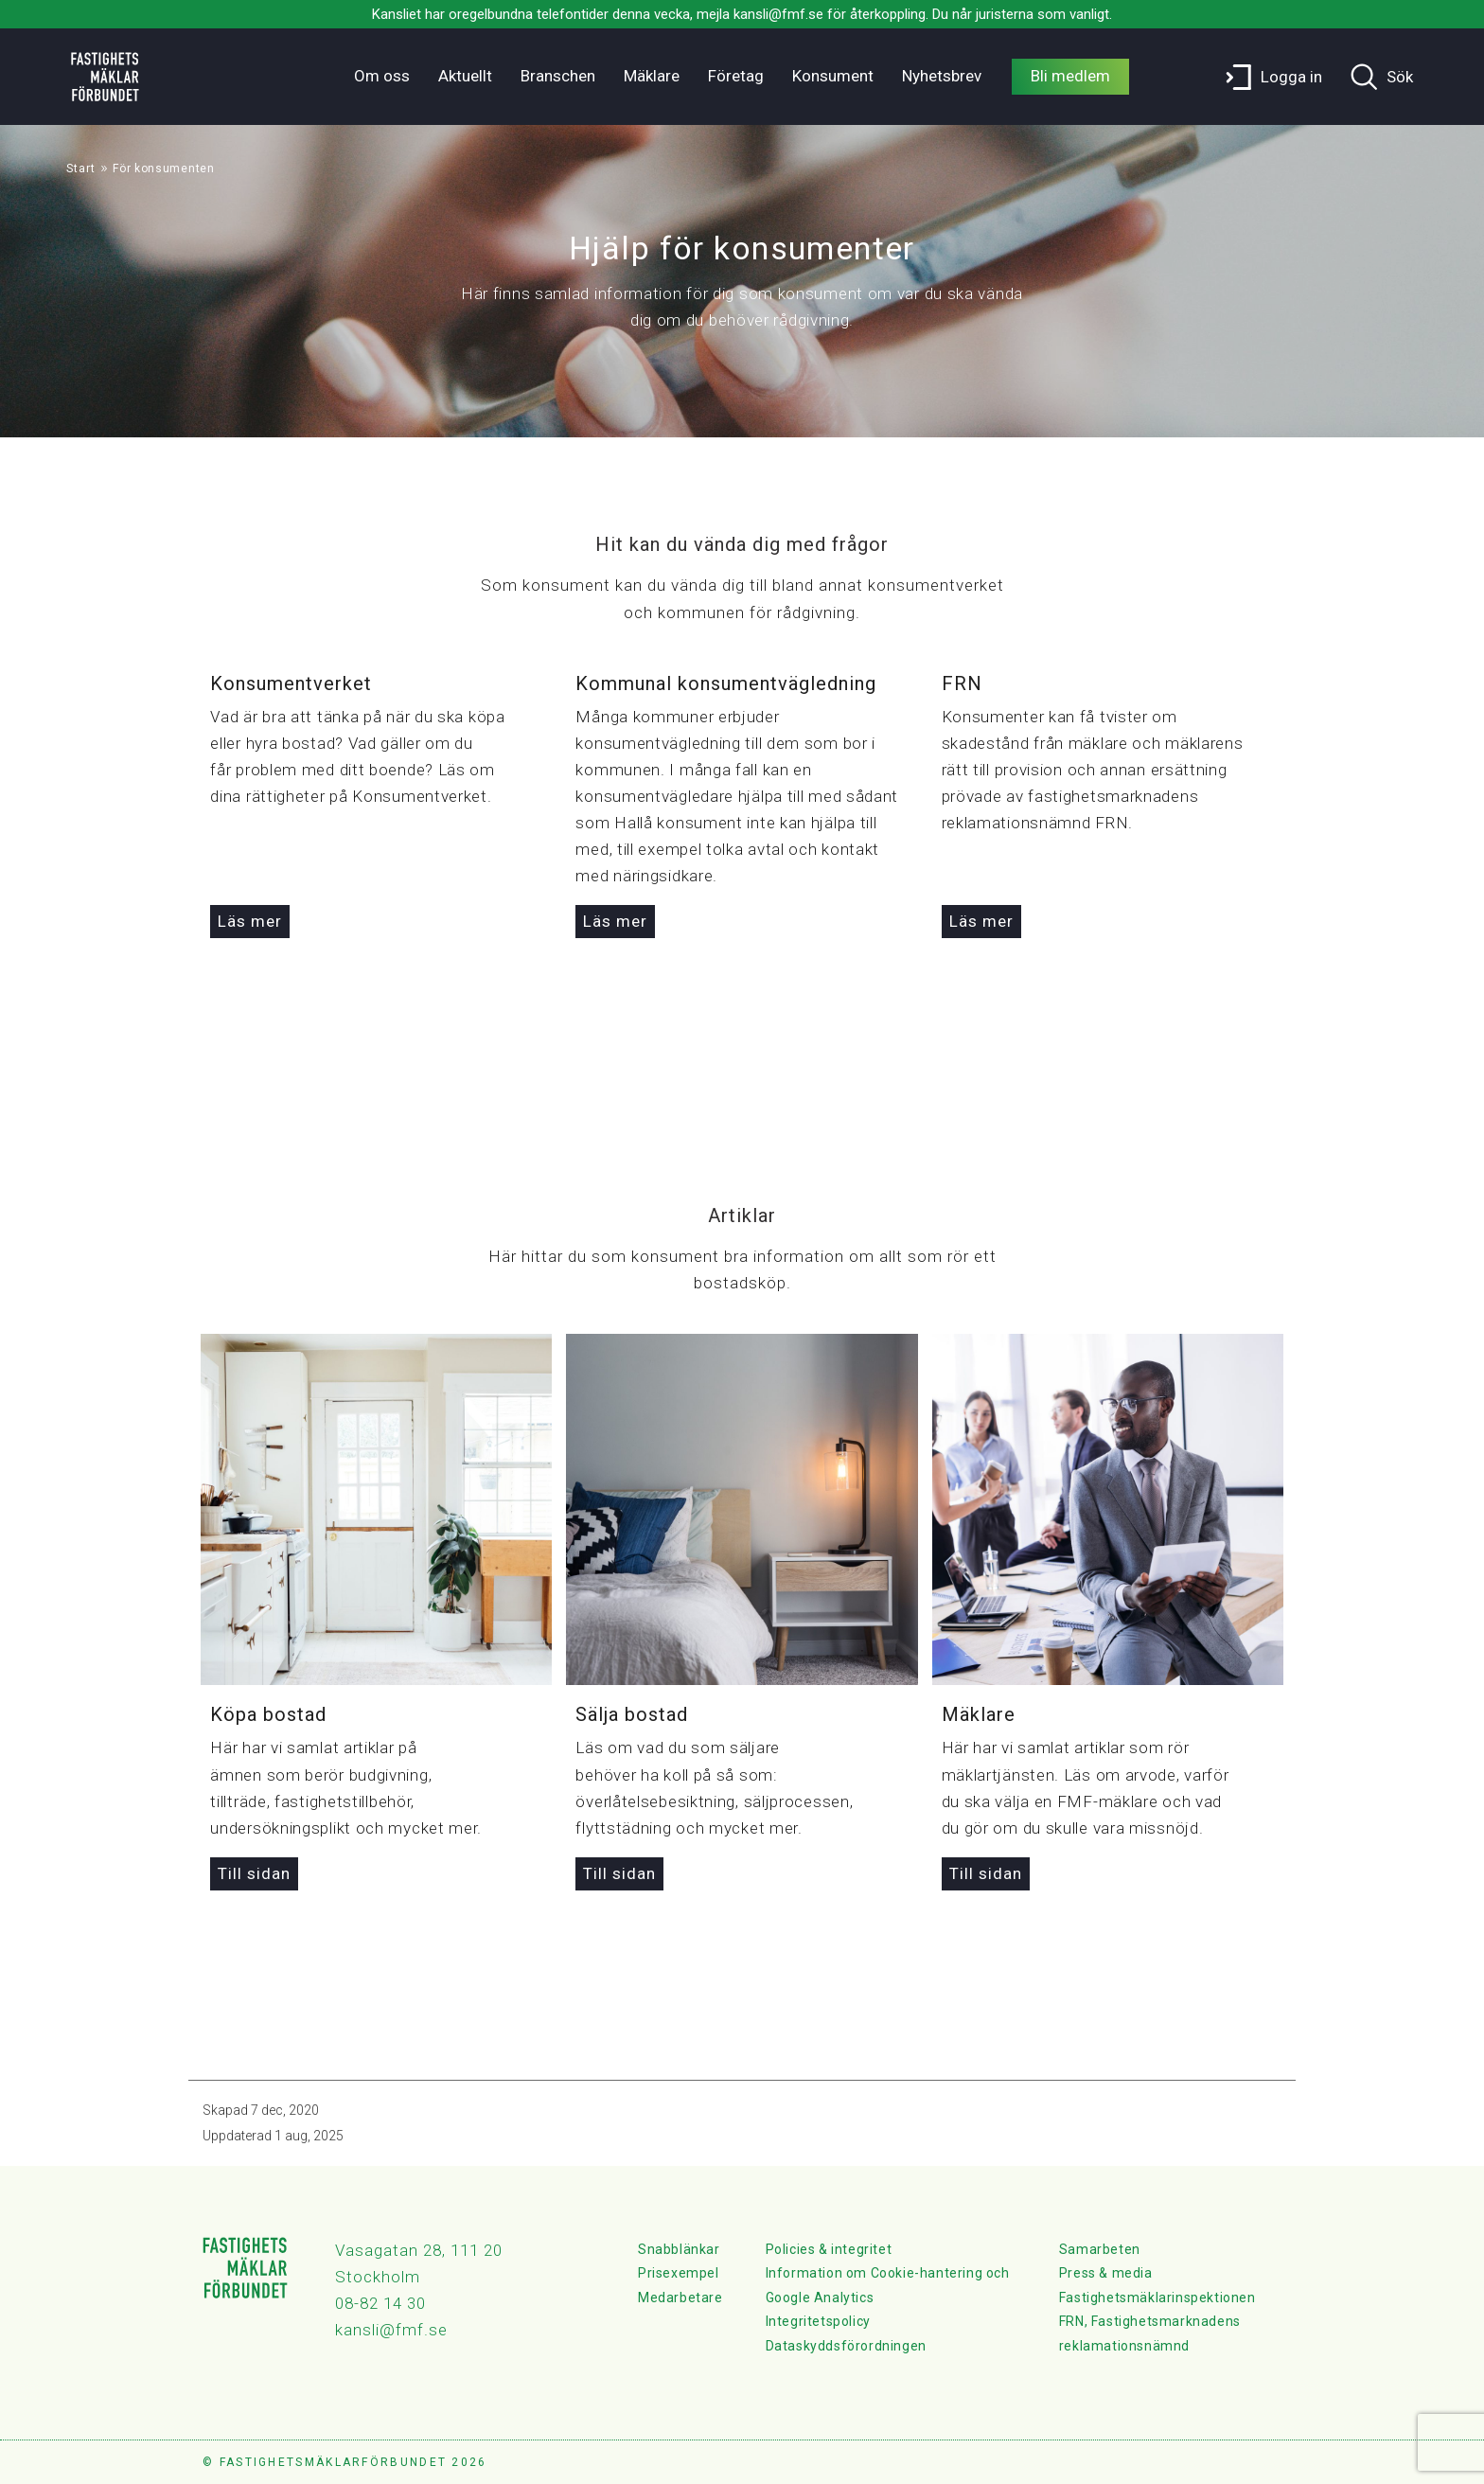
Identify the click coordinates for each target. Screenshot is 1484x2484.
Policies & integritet (829, 2249)
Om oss (382, 75)
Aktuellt (465, 75)
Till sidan (254, 1873)
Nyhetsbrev (941, 75)
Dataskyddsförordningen (846, 2345)
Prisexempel (678, 2272)
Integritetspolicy (818, 2321)
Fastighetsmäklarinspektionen (1157, 2297)
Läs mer (250, 921)
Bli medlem (1070, 75)
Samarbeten (1099, 2249)
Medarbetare (680, 2297)
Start (81, 168)
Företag (736, 75)
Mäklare (652, 75)
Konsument (833, 75)
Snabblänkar (679, 2249)
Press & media (1106, 2272)
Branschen (558, 75)
